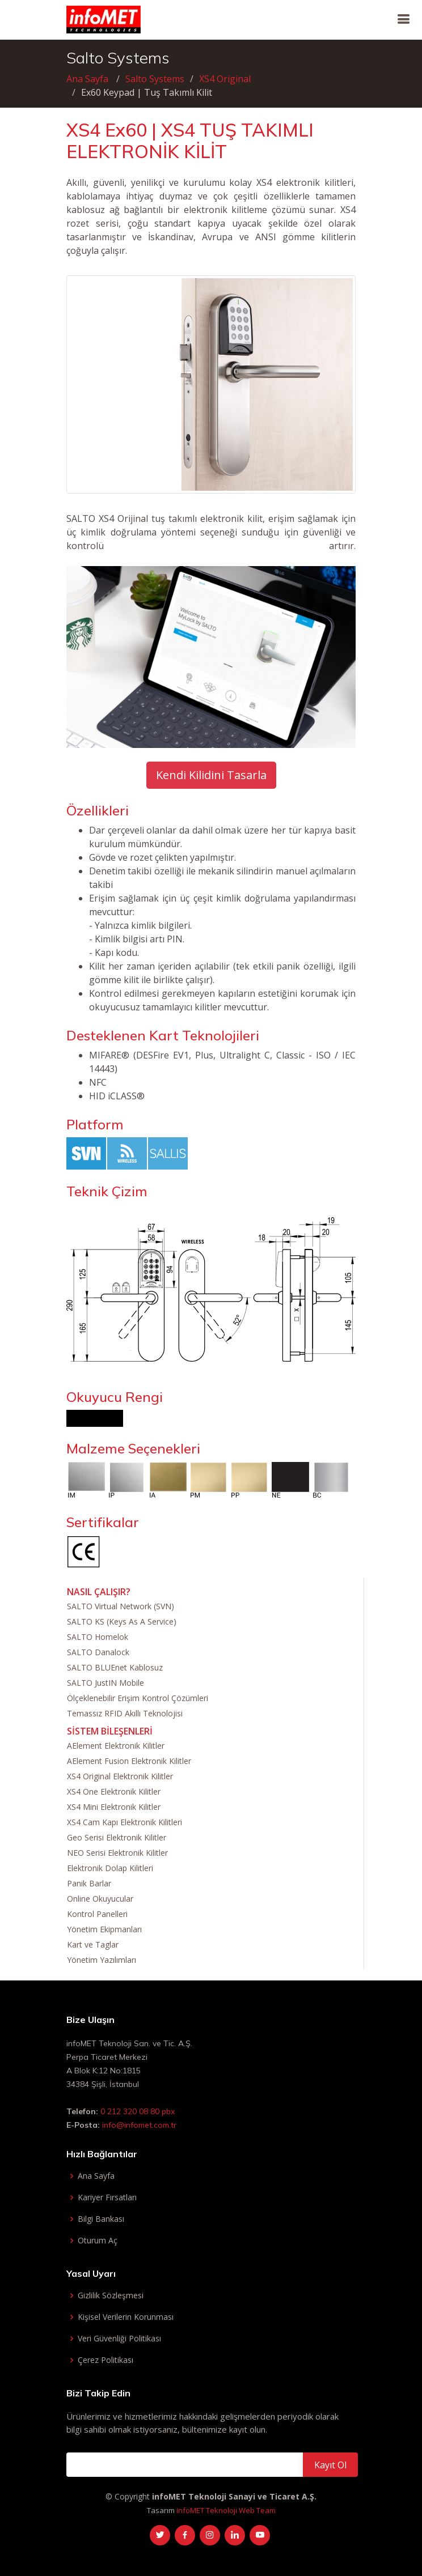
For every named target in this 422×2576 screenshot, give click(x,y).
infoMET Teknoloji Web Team (226, 2510)
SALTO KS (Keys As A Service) (121, 1621)
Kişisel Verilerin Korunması (126, 2317)
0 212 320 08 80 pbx (136, 2111)
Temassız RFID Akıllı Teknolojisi (125, 1713)
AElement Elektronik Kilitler (115, 1745)
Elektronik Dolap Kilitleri (110, 1868)
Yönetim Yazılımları (101, 1959)
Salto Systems (154, 79)
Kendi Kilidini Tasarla (211, 775)
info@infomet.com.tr (139, 2125)
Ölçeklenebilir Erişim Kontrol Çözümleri (137, 1698)
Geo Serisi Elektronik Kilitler (116, 1837)
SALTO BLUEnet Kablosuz (115, 1667)
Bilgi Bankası (101, 2219)
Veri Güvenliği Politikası (119, 2339)
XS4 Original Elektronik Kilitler (120, 1776)
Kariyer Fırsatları (107, 2197)
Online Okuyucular (100, 1898)
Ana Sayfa (87, 79)
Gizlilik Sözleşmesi (111, 2295)
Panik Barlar (89, 1883)
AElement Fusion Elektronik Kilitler (129, 1760)
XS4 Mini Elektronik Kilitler (114, 1806)
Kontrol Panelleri (97, 1913)
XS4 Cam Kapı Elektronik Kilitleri (124, 1822)
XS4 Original (225, 79)
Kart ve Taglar (93, 1944)
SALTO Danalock (98, 1652)
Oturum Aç (97, 2241)
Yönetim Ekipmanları (104, 1929)
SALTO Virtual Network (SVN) (120, 1606)
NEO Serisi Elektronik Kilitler (117, 1852)
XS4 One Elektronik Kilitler (114, 1791)
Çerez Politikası (105, 2360)
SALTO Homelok (97, 1636)
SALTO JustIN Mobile (105, 1682)
